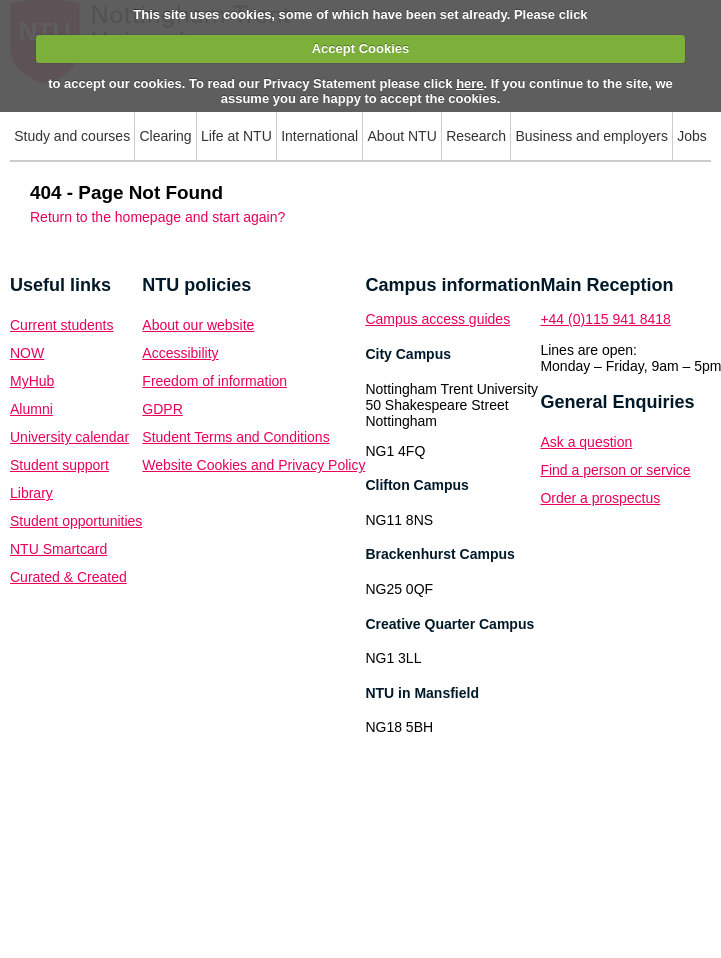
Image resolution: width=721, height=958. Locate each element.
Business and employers (591, 136)
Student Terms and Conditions (235, 437)
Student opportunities (76, 521)
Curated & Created (68, 577)
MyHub (32, 381)
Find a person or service (615, 470)
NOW (27, 353)
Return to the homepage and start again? (157, 217)
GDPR (162, 409)
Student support (59, 465)
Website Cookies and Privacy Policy (253, 465)
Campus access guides (437, 319)
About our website (198, 325)
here (469, 83)
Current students (62, 325)
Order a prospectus (600, 498)
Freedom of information (214, 381)
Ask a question (586, 442)
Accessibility (180, 353)
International (319, 136)
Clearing (165, 136)
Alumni (31, 409)
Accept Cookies (361, 48)
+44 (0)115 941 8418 (605, 319)
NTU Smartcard (58, 549)
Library (31, 493)
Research (476, 136)
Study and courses (72, 136)
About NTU (402, 136)
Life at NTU (236, 136)
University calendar (69, 437)
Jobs (692, 136)
